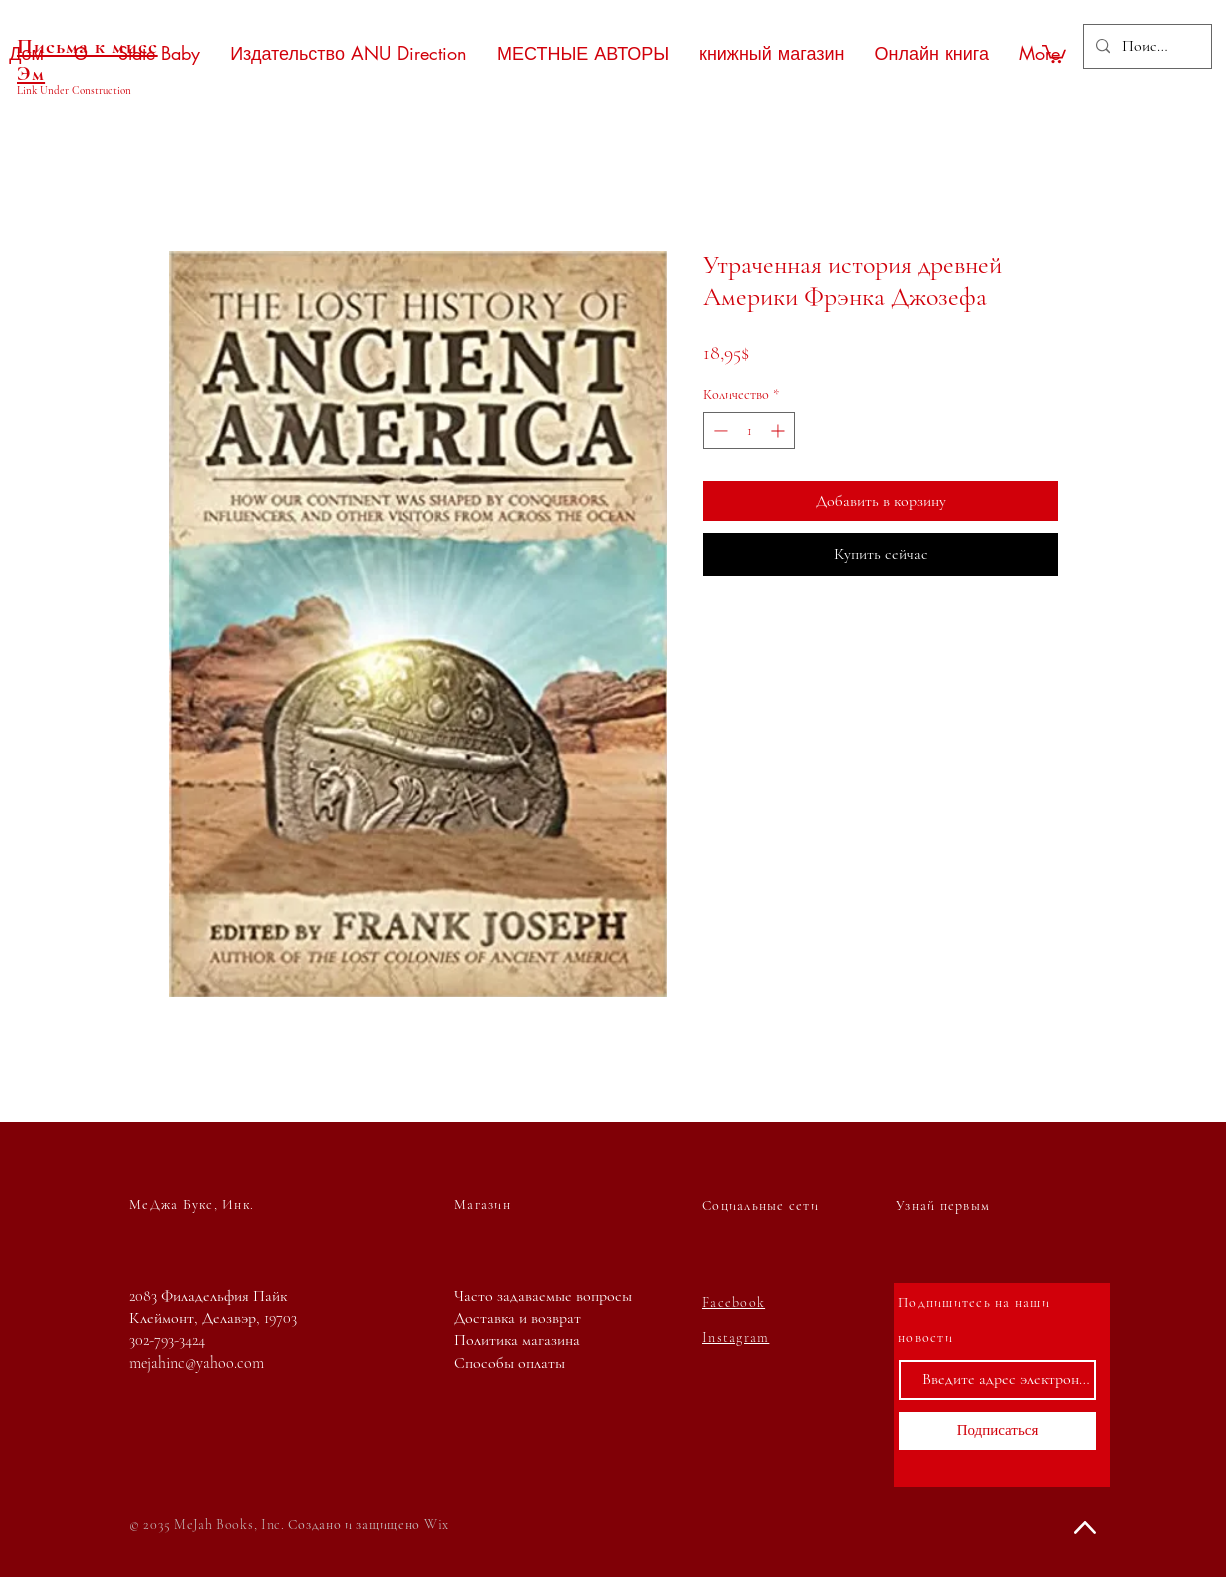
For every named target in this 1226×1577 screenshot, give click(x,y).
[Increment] (779, 430)
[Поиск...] (1145, 46)
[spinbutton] (749, 430)
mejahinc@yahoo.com (196, 1363)
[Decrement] (718, 430)
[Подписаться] (997, 1431)
